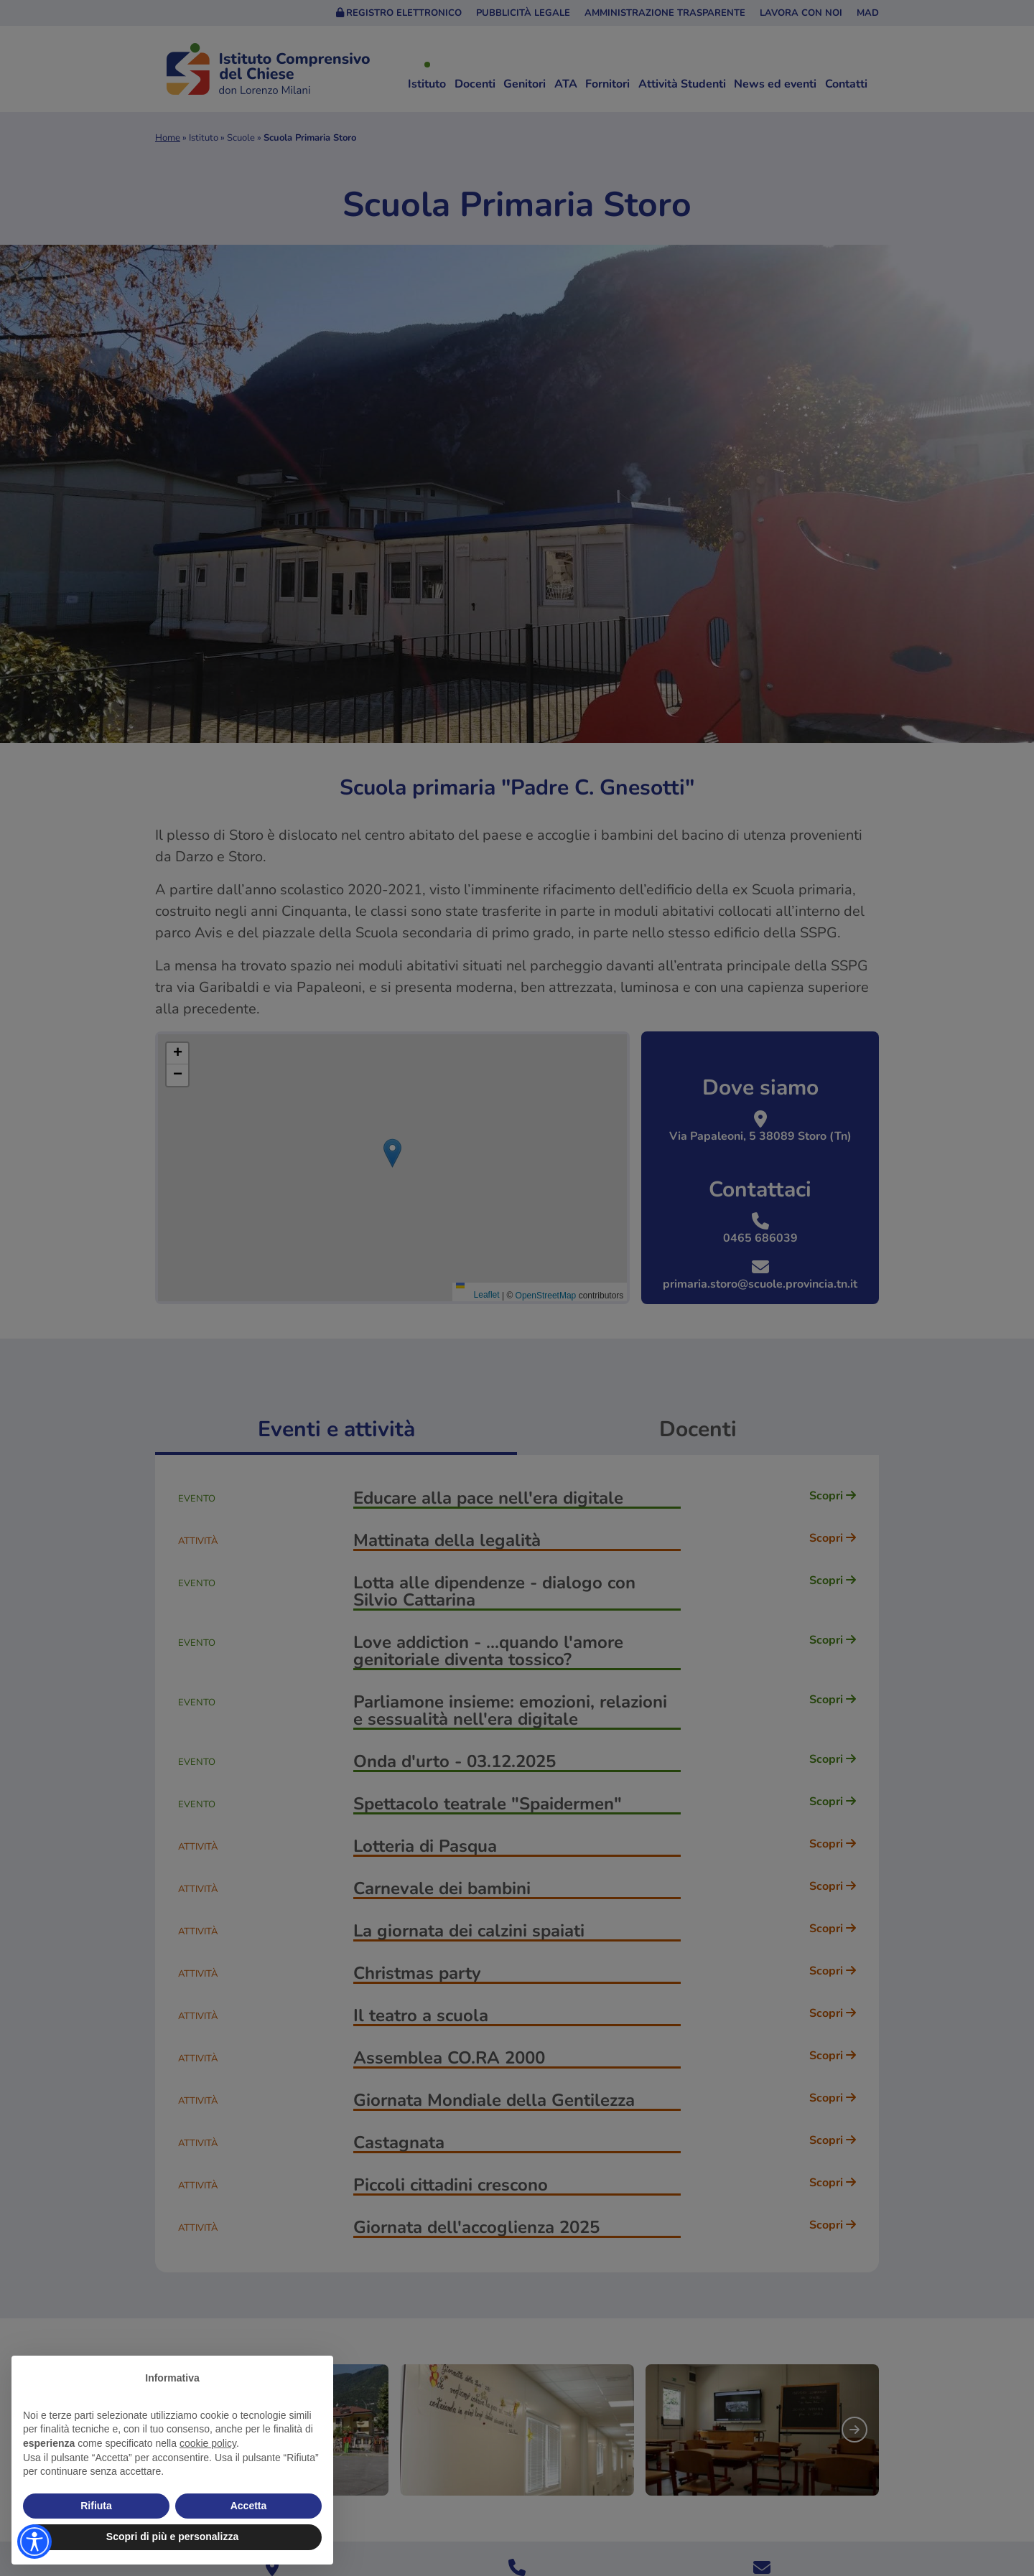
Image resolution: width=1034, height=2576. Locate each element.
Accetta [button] (248, 2505)
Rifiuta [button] (96, 2505)
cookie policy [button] (208, 2443)
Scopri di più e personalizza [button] (172, 2536)
